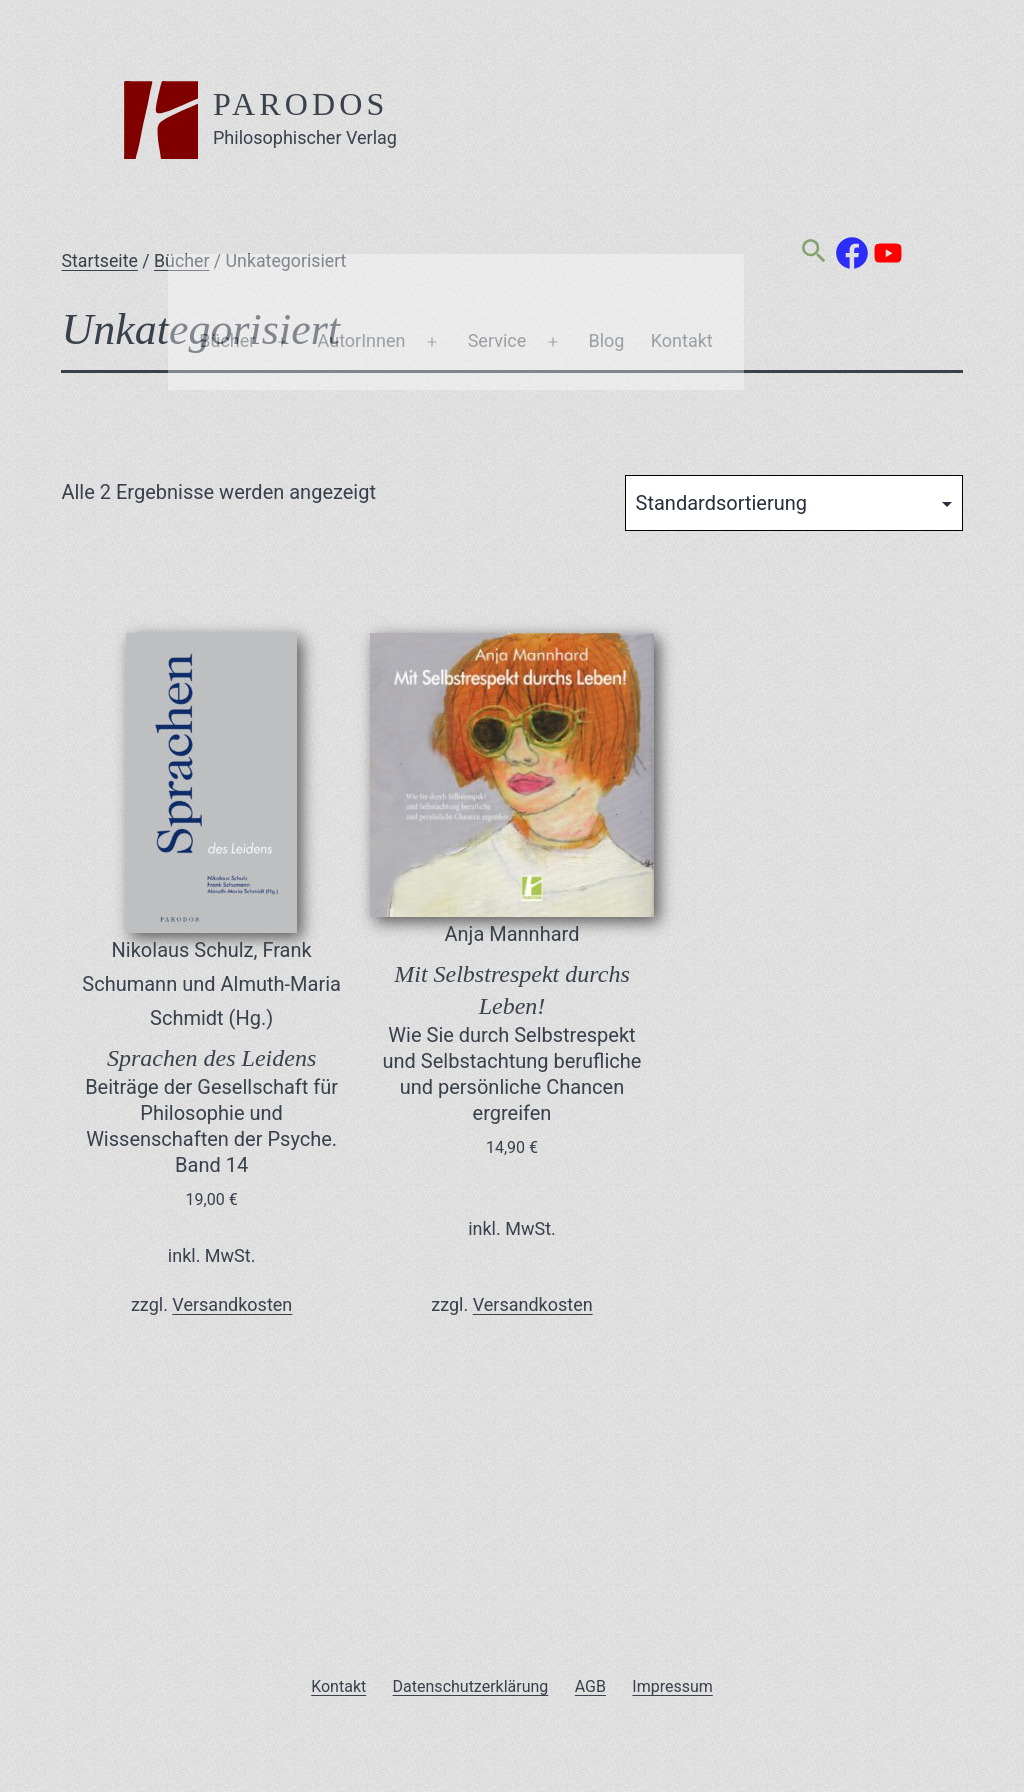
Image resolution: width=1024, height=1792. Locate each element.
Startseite (99, 261)
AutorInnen (362, 211)
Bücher (227, 211)
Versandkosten (232, 1304)
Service (497, 211)
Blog (606, 211)
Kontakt (682, 211)
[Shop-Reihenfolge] (794, 503)
